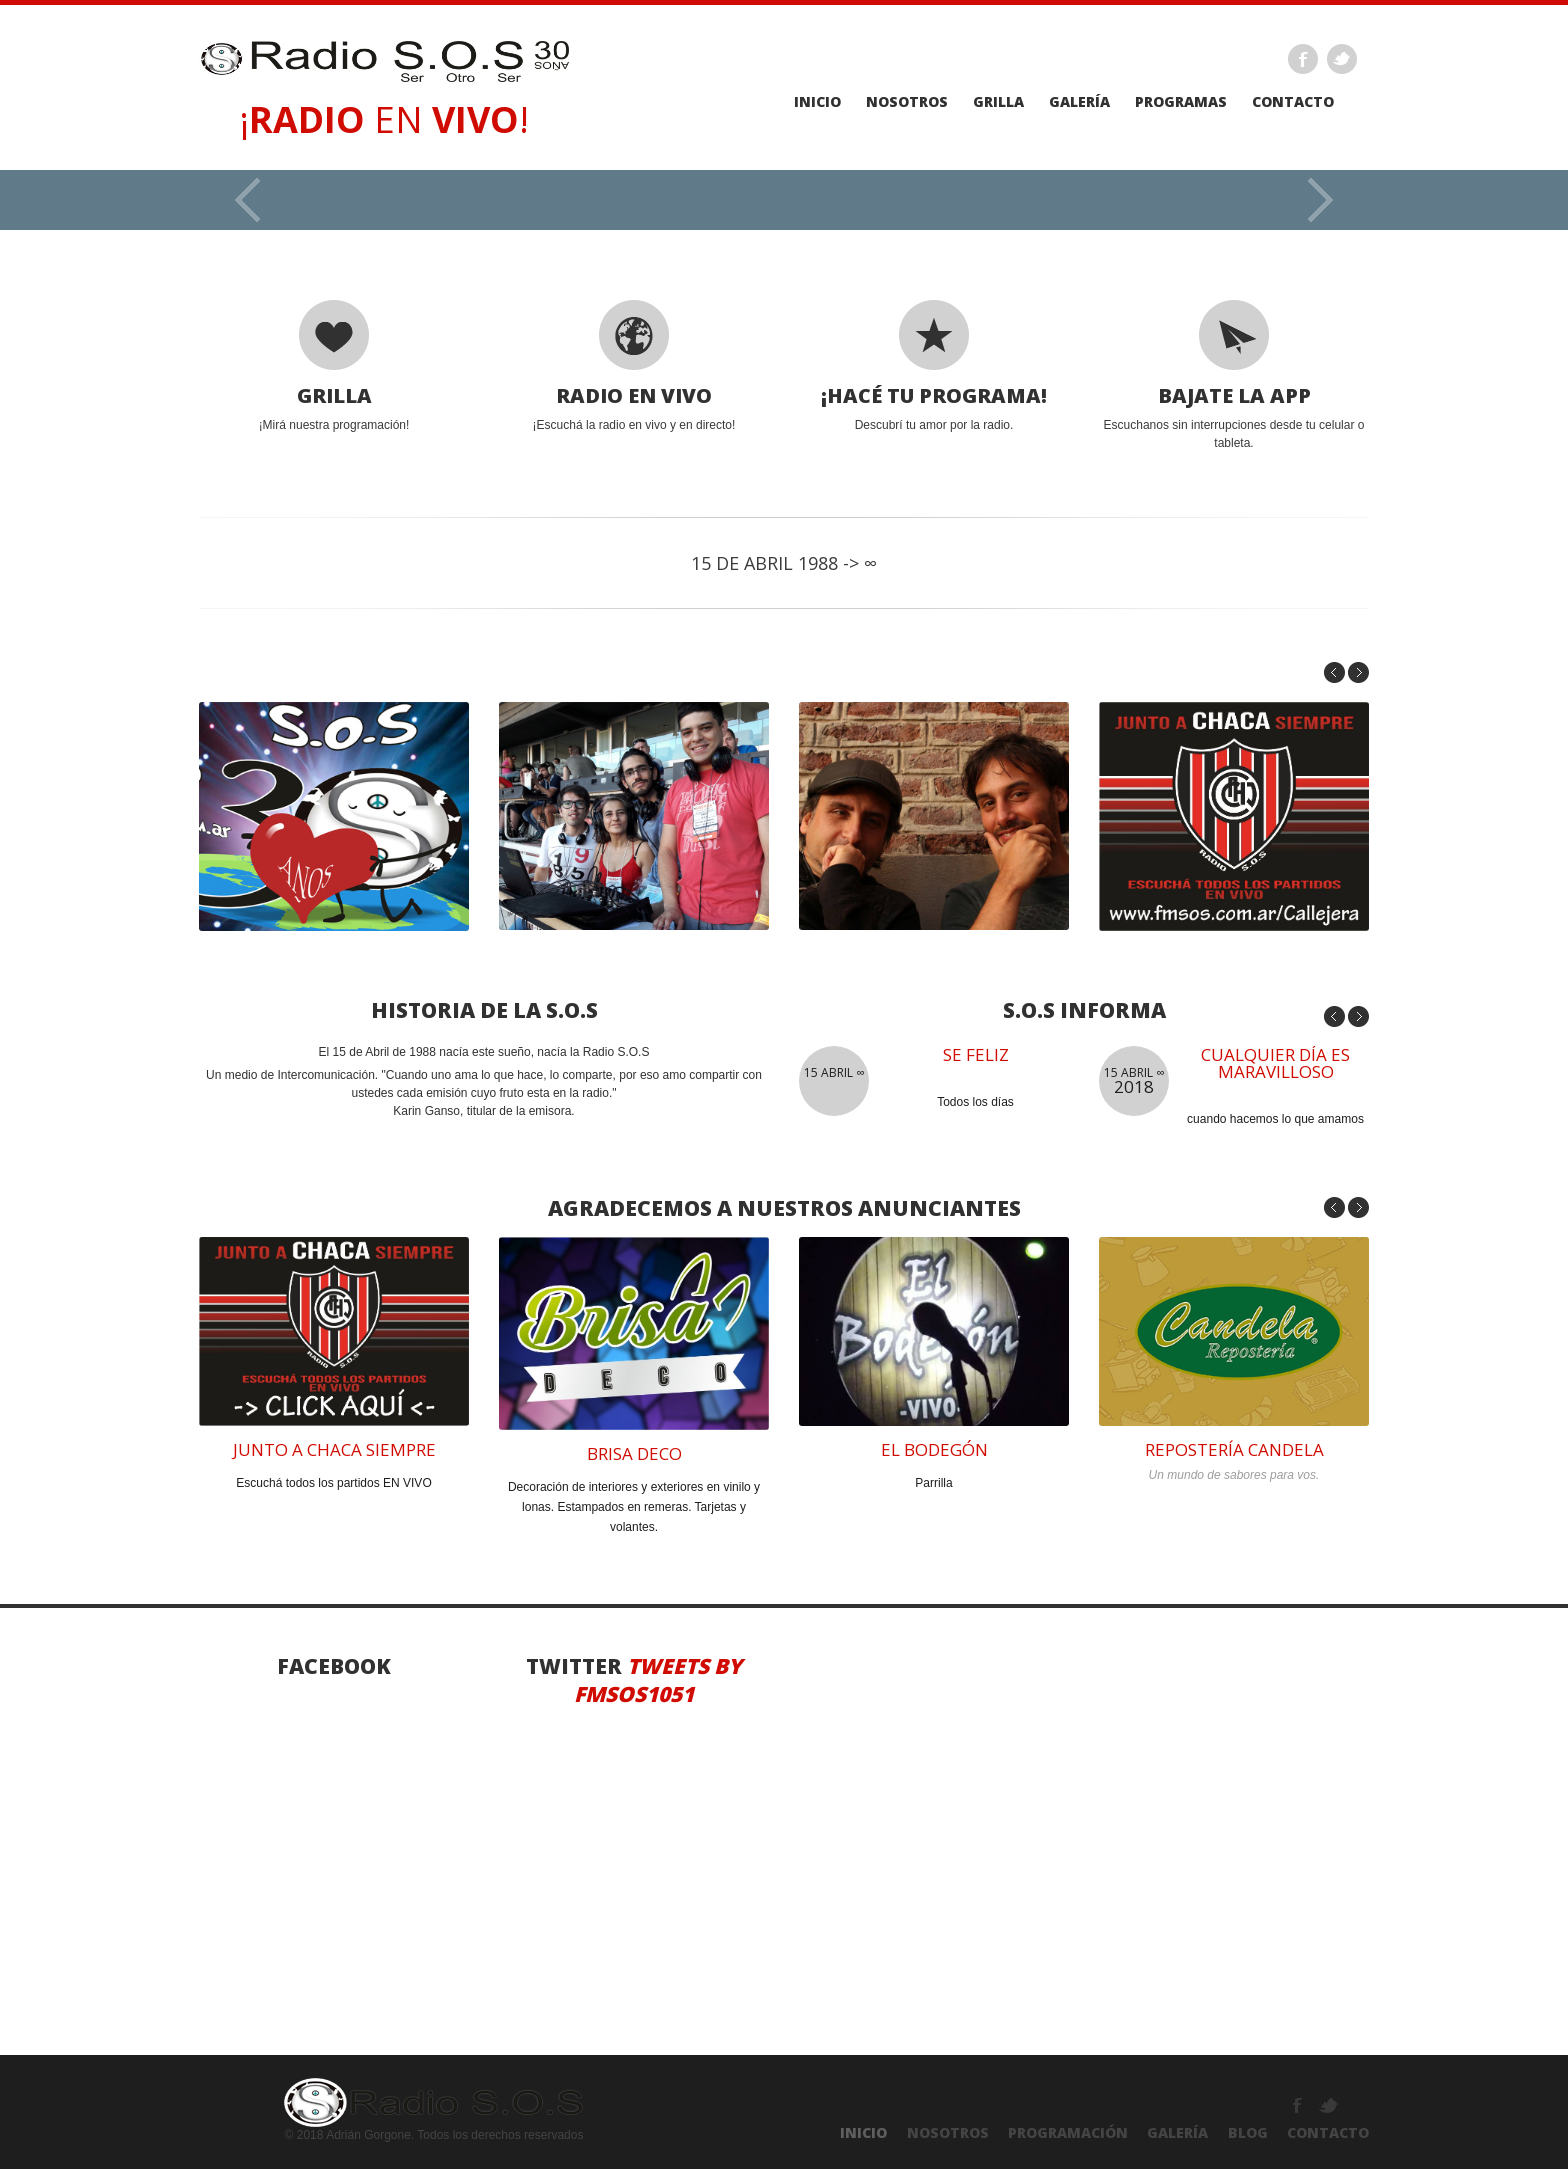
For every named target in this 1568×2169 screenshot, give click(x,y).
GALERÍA (1177, 2132)
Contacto (1293, 102)
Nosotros (907, 102)
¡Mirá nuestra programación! (334, 366)
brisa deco (634, 1453)
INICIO (863, 2132)
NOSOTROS (948, 2132)
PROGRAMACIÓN (1068, 2132)
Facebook (1303, 59)
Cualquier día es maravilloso (1275, 1063)
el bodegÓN (934, 1449)
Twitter (1342, 59)
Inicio (817, 102)
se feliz (976, 1054)
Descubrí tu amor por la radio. (934, 366)
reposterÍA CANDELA (1234, 1449)
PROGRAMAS (1181, 102)
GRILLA (998, 102)
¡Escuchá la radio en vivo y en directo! (634, 366)
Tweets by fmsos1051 (658, 1680)
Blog (1248, 2132)
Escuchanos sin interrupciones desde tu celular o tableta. (1234, 375)
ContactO (1328, 2132)
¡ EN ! (384, 119)
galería (1079, 102)
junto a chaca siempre (334, 1449)
